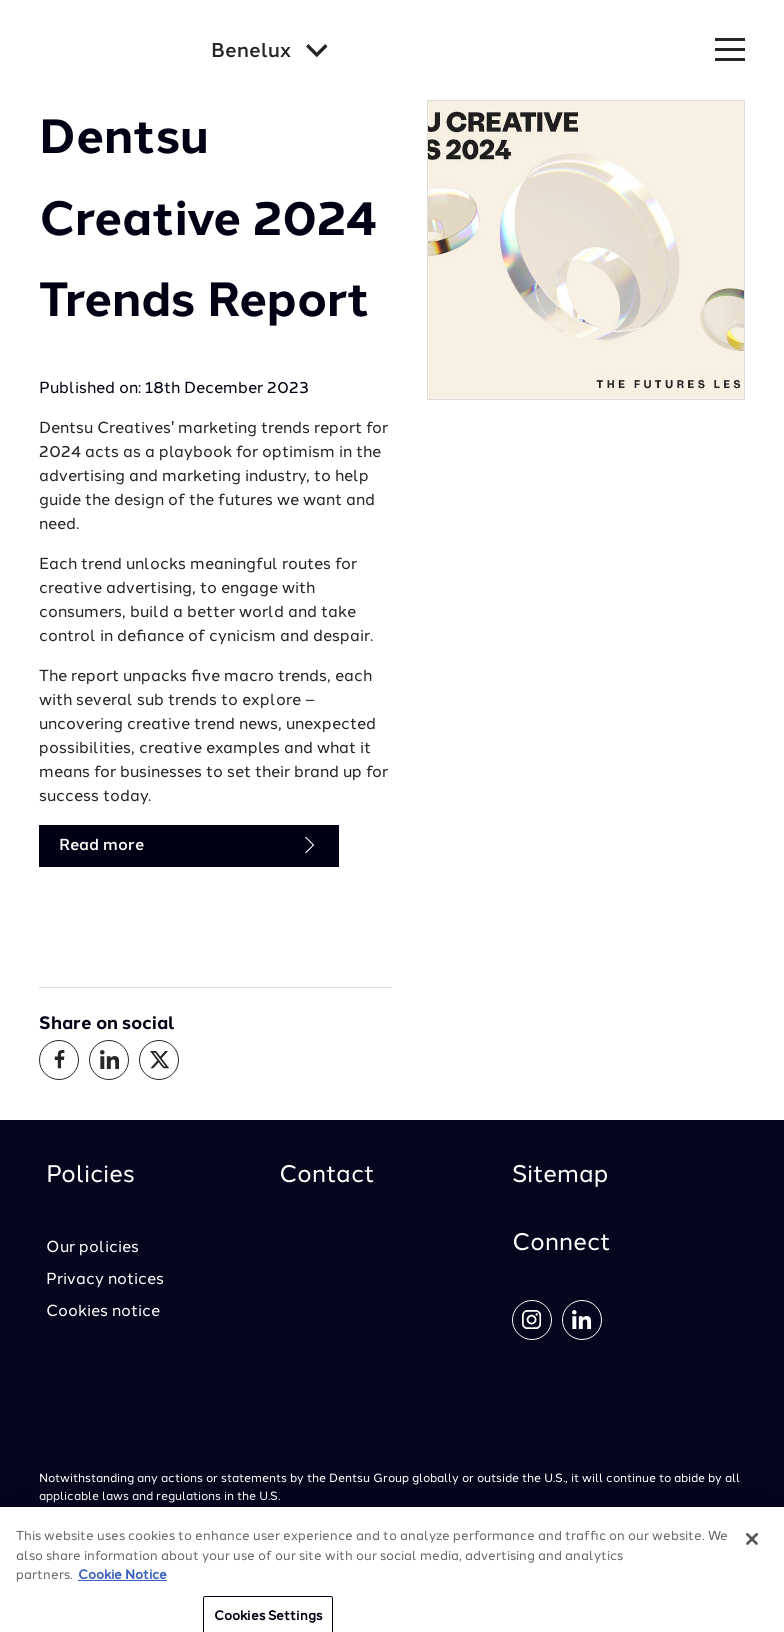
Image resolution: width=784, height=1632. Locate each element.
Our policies (92, 1248)
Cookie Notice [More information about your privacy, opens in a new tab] (122, 1583)
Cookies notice (103, 1312)
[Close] (752, 1547)
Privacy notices (105, 1280)
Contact (327, 1176)
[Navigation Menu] (730, 50)
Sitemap (560, 1176)
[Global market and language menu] (269, 52)
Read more (189, 845)
